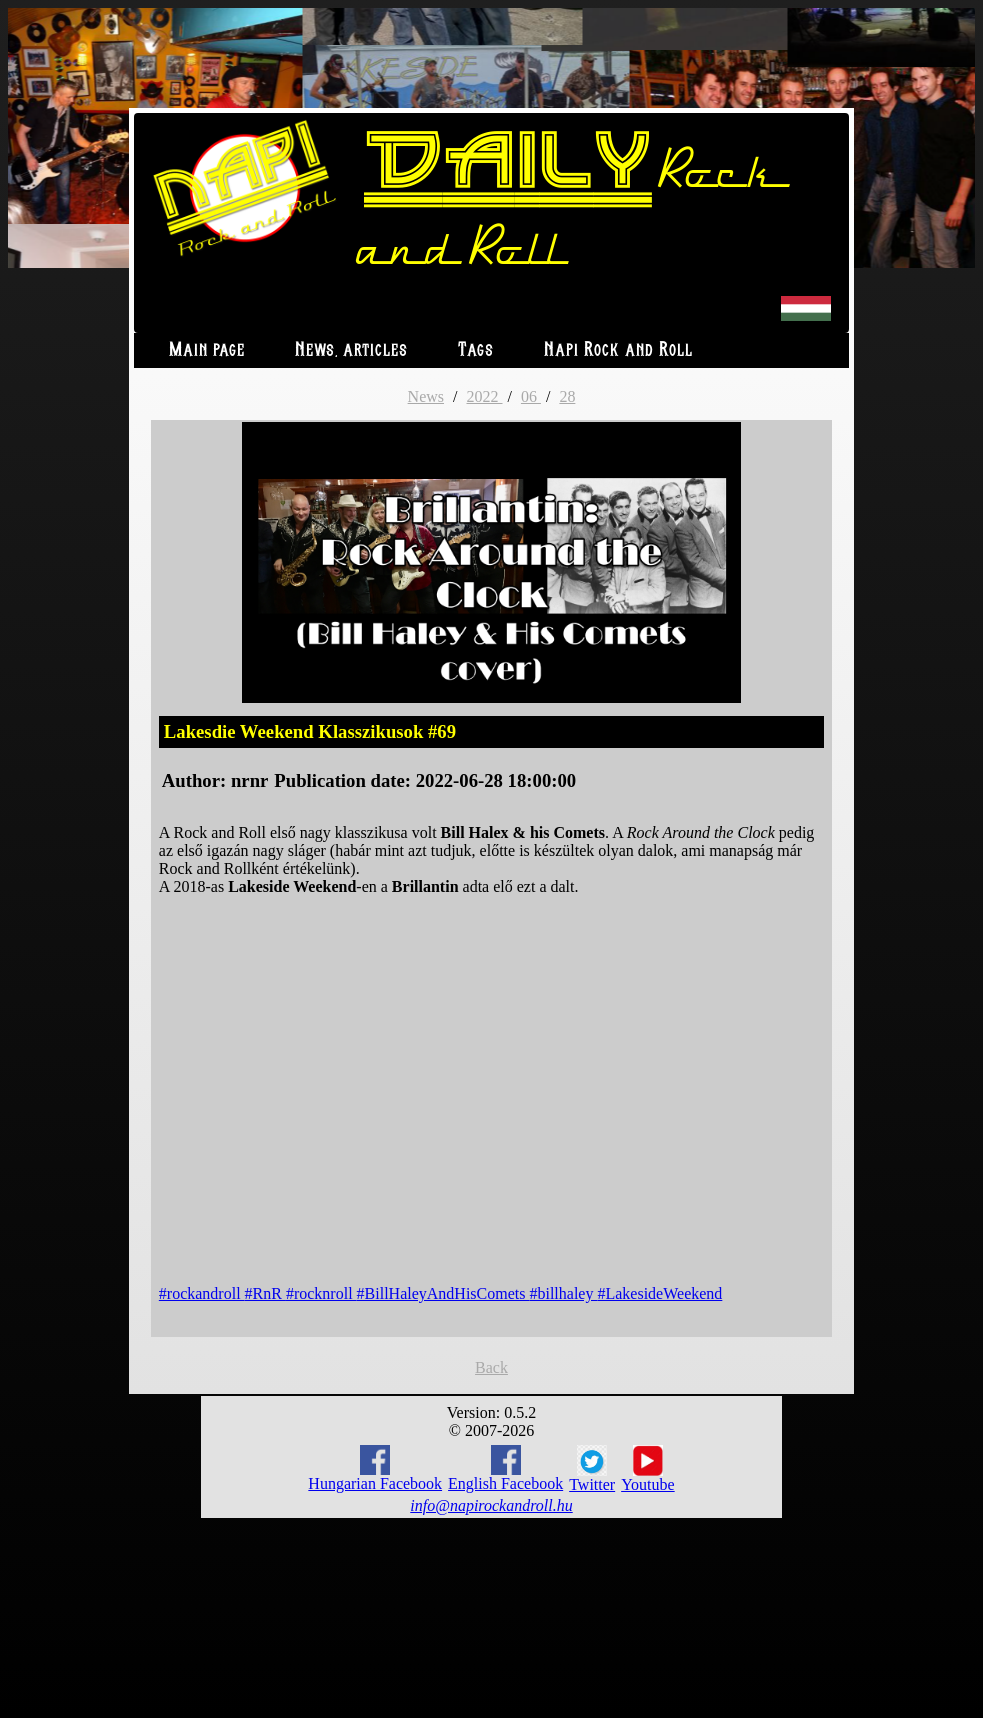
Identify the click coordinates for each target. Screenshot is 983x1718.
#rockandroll (202, 1293)
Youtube (648, 1469)
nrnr (249, 780)
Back (491, 1367)
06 (531, 396)
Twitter (592, 1469)
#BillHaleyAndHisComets (443, 1293)
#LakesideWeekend (659, 1293)
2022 (484, 396)
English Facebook (505, 1468)
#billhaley (563, 1293)
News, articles (351, 350)
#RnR (265, 1293)
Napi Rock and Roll (618, 350)
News (426, 396)
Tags (476, 350)
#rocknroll (321, 1293)
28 (567, 396)
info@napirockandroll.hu (491, 1505)
